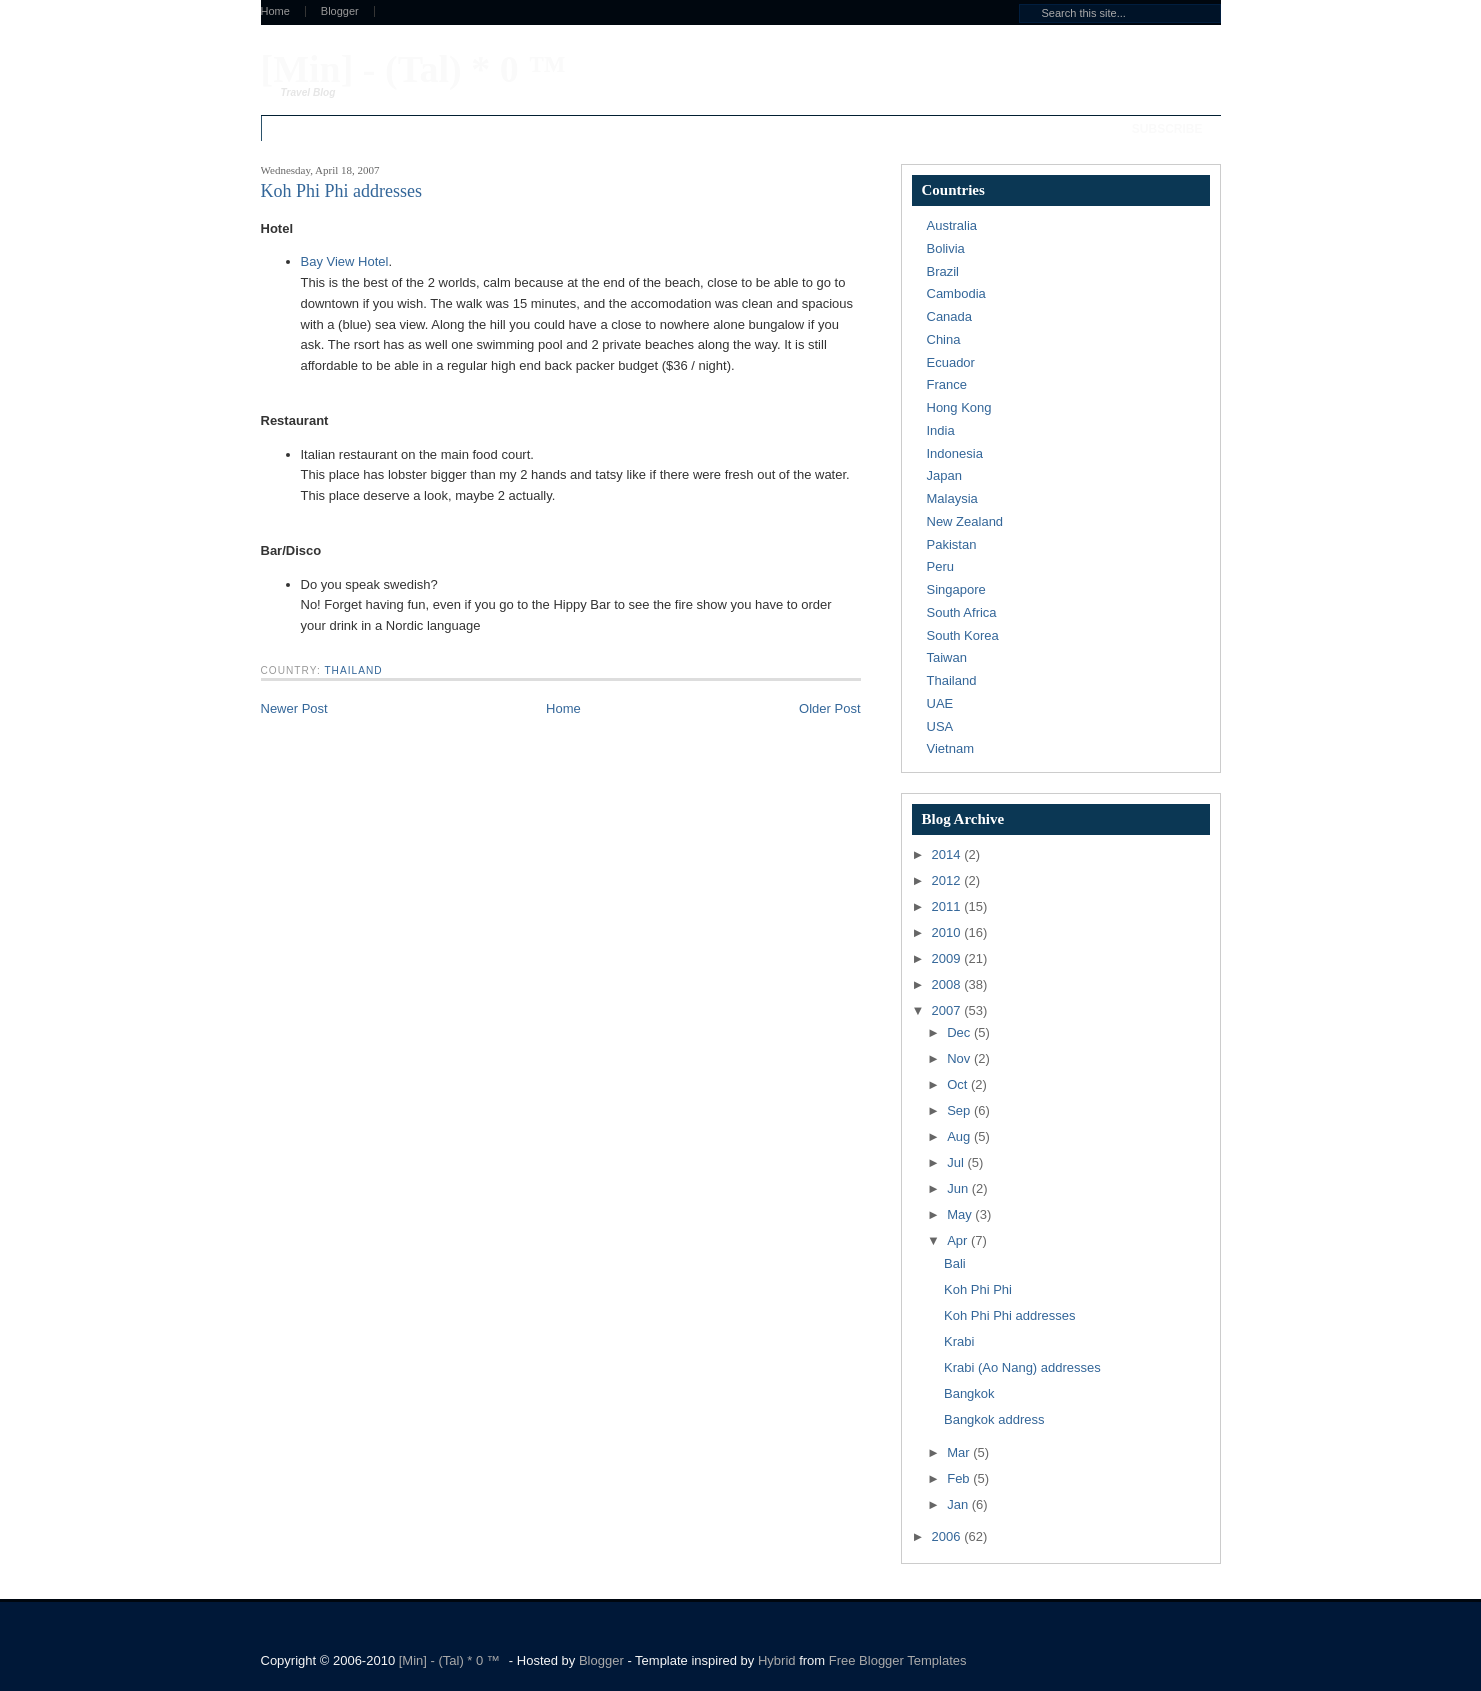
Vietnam (950, 748)
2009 (948, 958)
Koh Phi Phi (978, 1289)
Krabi (959, 1341)
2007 (948, 1010)
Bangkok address (994, 1419)
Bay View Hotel (345, 261)
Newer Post (294, 708)
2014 (948, 854)
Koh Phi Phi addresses (1010, 1315)
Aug (960, 1136)
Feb (960, 1478)
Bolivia (946, 248)
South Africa (962, 612)
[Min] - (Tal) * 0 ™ (414, 69)
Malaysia (952, 498)
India (941, 430)
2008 (948, 984)
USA (940, 726)
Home (275, 11)
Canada (950, 316)
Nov (960, 1058)
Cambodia (956, 293)
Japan (944, 475)
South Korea (963, 635)
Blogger (340, 11)
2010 (948, 932)
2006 (948, 1536)
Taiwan (947, 657)
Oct (959, 1084)
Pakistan (952, 544)
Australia (952, 225)
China (944, 339)
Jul (957, 1162)
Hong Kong (959, 407)
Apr (959, 1240)
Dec (960, 1032)
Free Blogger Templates (898, 1660)
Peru (940, 566)
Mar (960, 1452)
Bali (955, 1263)
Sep (960, 1110)
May (961, 1214)
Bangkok (969, 1393)
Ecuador (951, 362)
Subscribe (1167, 129)
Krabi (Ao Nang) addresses (1022, 1367)
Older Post (829, 708)
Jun (959, 1188)
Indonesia (955, 453)
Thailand (353, 670)
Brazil (943, 271)
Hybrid (778, 1660)
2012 (948, 880)
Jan (959, 1504)
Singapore (956, 589)
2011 (948, 906)
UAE (940, 703)
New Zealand (965, 521)
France (947, 384)
